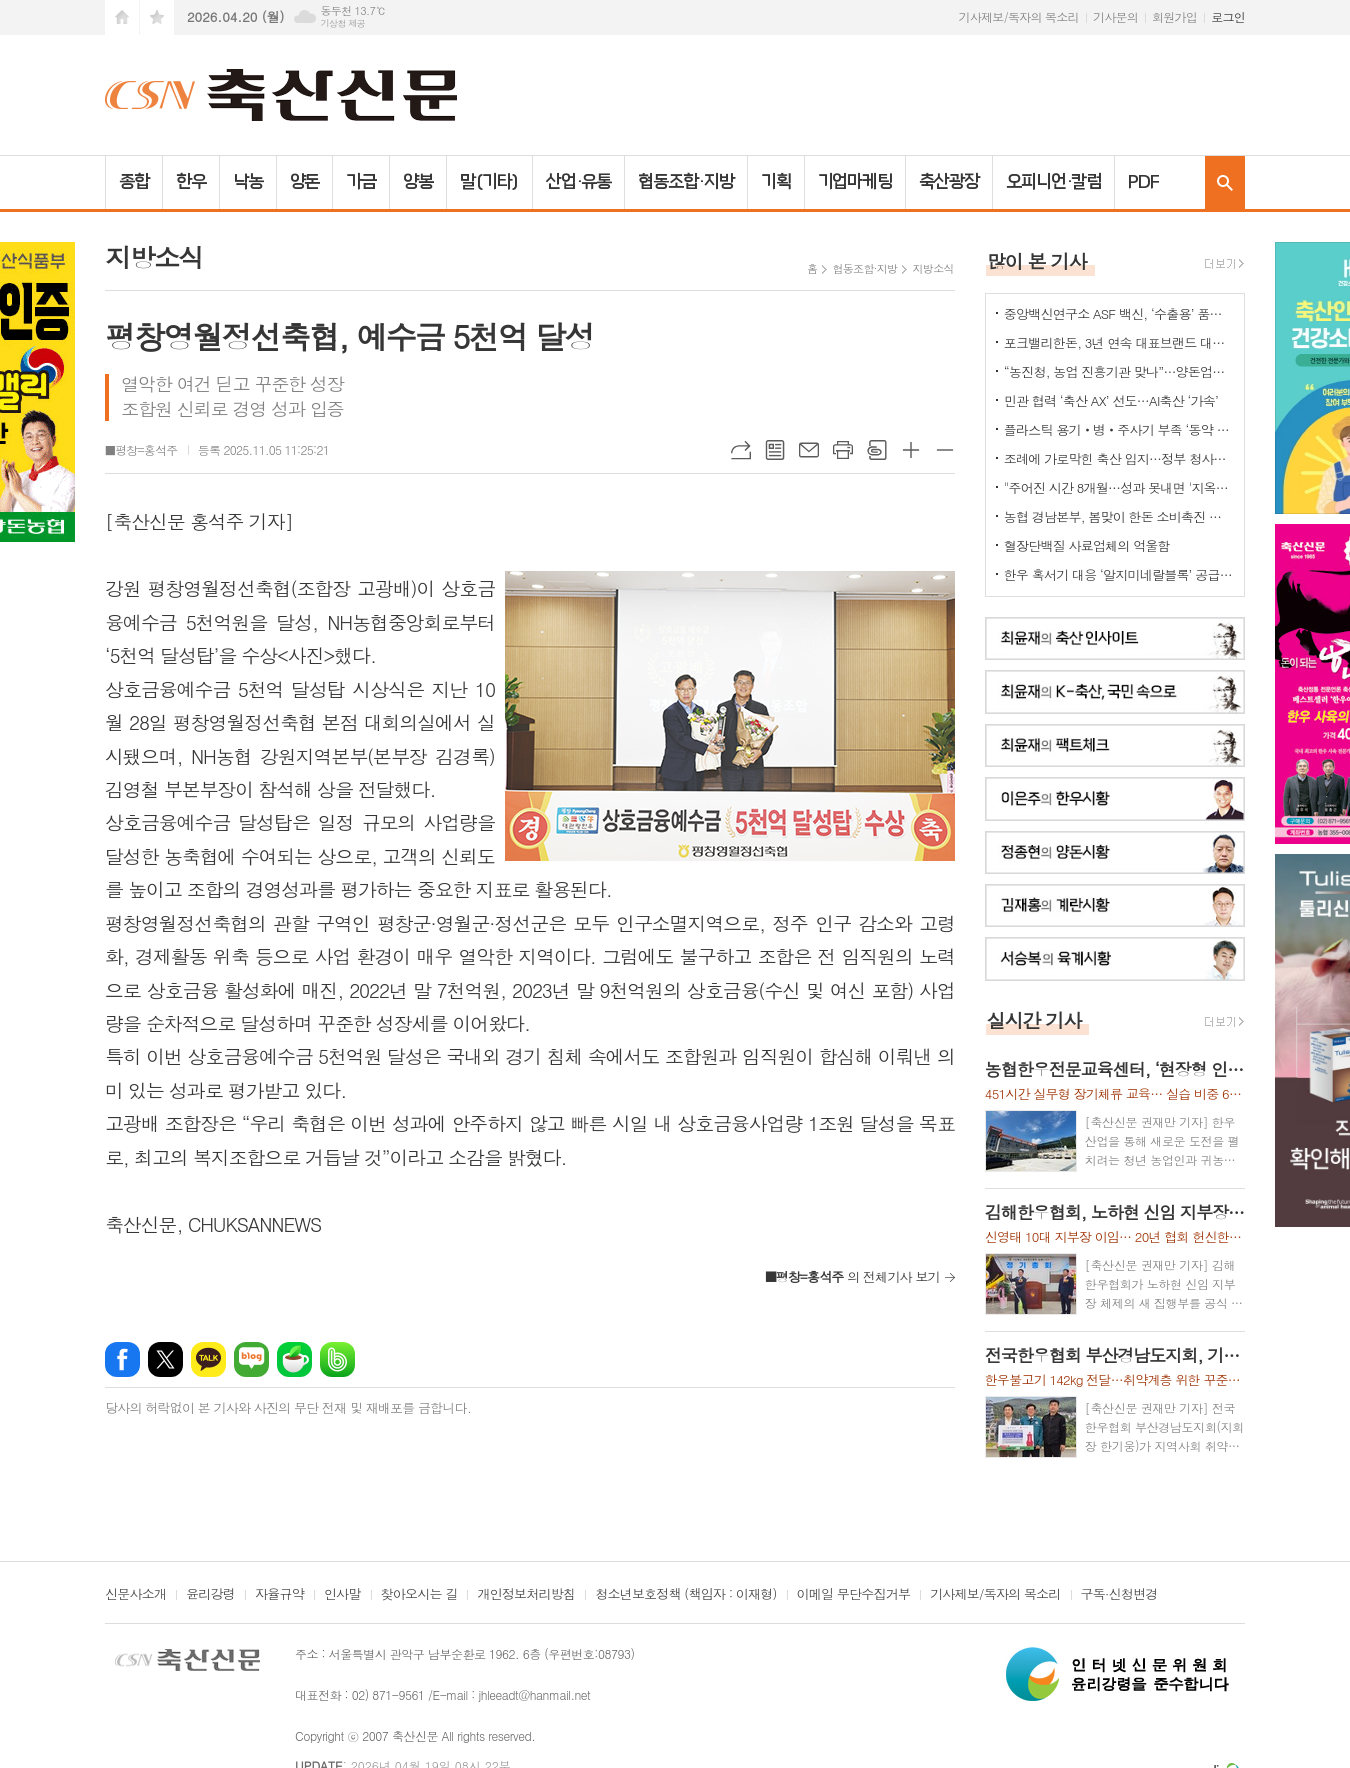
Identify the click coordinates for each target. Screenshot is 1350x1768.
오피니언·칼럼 (1053, 182)
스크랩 (877, 450)
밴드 (337, 1359)
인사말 (342, 1595)
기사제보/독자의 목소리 (1019, 16)
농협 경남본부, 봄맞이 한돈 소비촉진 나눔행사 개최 (1119, 516)
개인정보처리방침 (526, 1595)
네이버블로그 (251, 1359)
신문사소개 (135, 1595)
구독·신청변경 (1119, 1595)
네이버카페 (294, 1359)
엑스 (165, 1359)
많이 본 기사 (1037, 260)
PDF (1143, 182)
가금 (361, 182)
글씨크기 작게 (945, 450)
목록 (775, 450)
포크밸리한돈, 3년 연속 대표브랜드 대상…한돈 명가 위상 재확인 (1119, 342)
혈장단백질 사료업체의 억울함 (1087, 545)
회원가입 (1174, 16)
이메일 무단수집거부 (854, 1595)
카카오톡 (208, 1359)
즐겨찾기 (157, 17)
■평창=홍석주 (141, 449)
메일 (809, 450)
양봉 (418, 182)
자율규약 (279, 1595)
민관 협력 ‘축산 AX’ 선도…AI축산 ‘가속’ (1111, 400)
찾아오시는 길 (419, 1595)
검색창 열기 (1225, 182)
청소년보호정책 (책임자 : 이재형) (685, 1595)
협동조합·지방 (685, 182)
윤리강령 (210, 1595)
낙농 (248, 182)
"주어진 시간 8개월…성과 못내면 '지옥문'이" (1119, 487)
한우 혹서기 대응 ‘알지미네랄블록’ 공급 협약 (1119, 574)
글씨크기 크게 (911, 450)
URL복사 (741, 450)
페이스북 (122, 1359)
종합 (134, 182)
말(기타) (489, 182)
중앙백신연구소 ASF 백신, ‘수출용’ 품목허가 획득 (1119, 313)
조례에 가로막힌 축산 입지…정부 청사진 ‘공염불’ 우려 (1119, 458)
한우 (191, 182)
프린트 (843, 450)
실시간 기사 (1034, 1019)
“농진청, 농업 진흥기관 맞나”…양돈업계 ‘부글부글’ (1119, 371)
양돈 (305, 182)
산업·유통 (579, 182)
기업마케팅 (855, 182)
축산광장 (949, 182)
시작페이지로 (122, 17)
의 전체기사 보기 (852, 1276)
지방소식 (932, 268)
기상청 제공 (342, 23)
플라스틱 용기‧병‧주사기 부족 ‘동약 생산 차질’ (1119, 429)
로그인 (1228, 16)
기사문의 (1115, 16)
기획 (776, 182)
